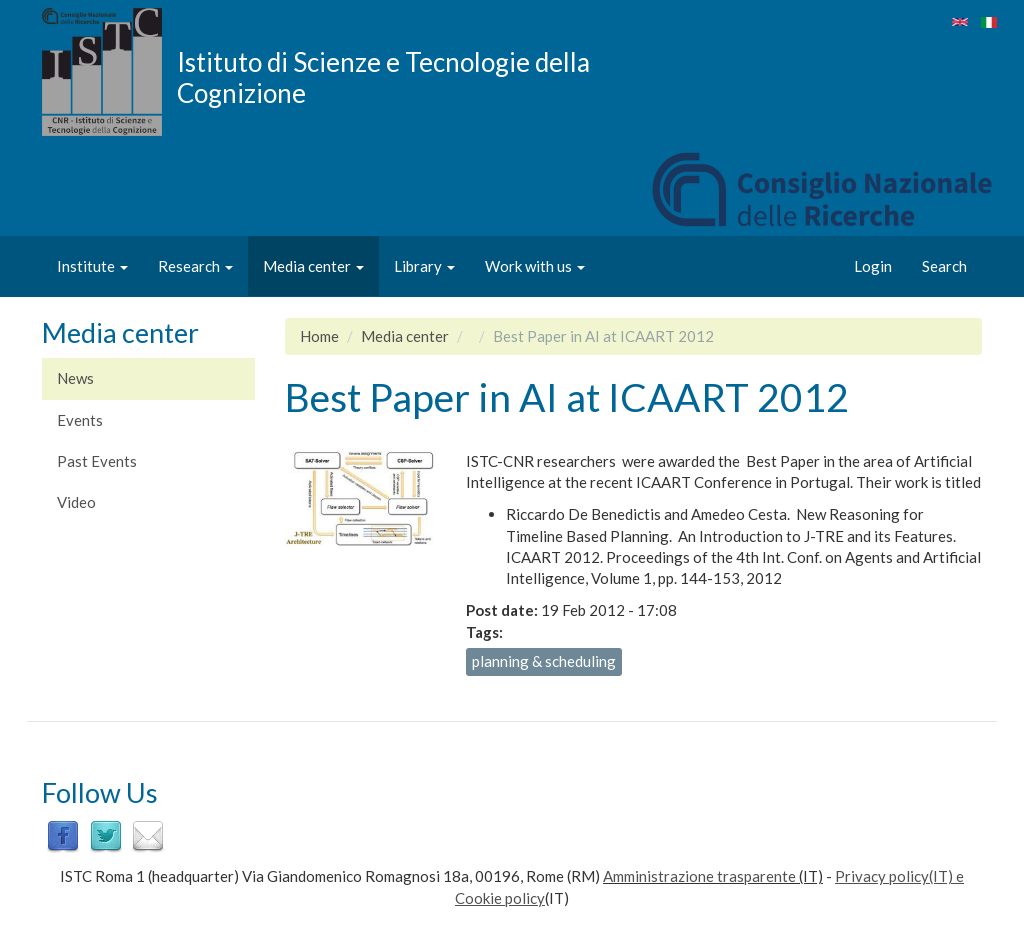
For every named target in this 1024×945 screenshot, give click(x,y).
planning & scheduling (544, 661)
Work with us (535, 266)
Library (424, 266)
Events (80, 420)
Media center (313, 266)
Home (319, 336)
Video (76, 502)
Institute (92, 266)
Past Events (97, 461)
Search (944, 266)
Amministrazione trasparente (699, 876)
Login (873, 266)
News (75, 378)
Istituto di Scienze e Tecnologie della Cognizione (383, 77)
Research (195, 266)
